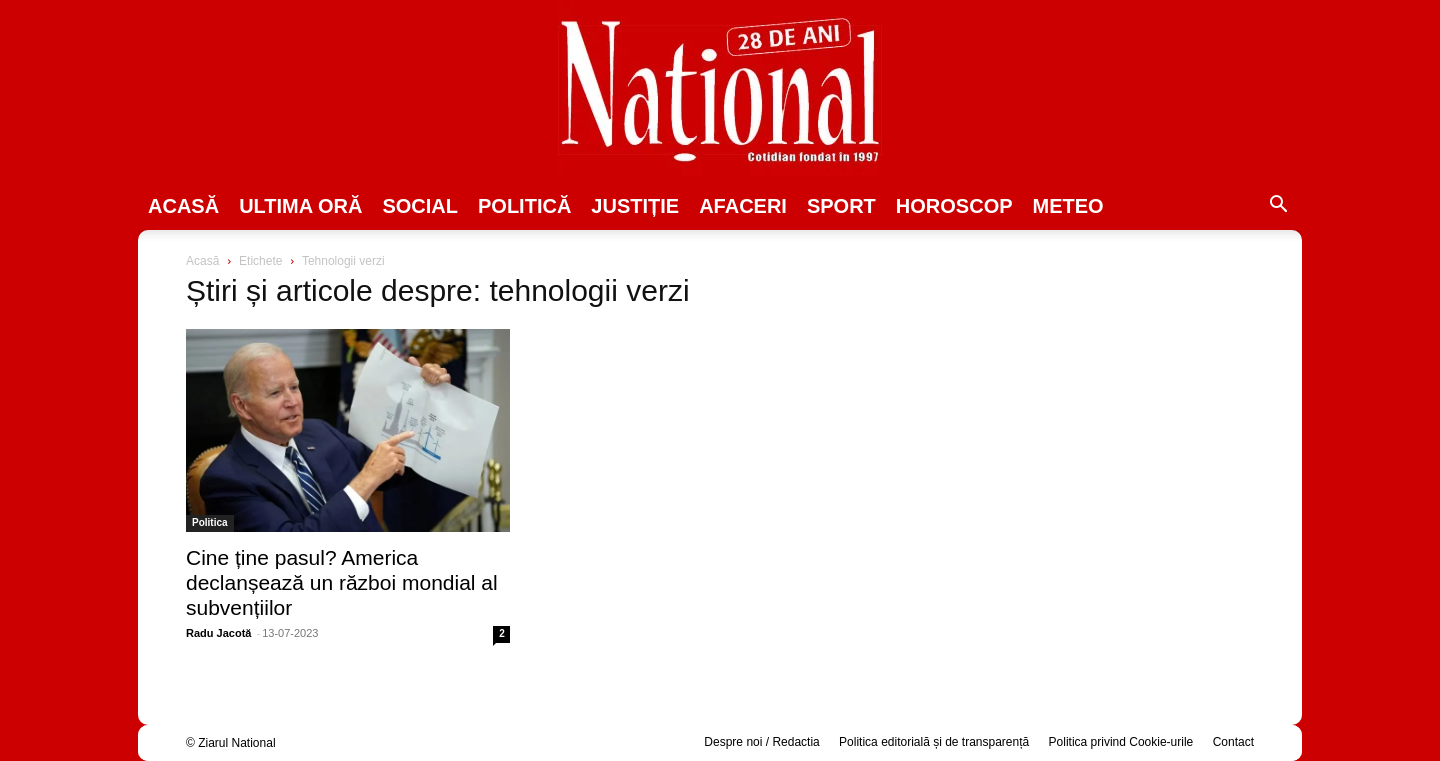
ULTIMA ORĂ (300, 206)
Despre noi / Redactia (761, 742)
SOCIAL (420, 206)
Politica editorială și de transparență (934, 742)
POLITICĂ (524, 206)
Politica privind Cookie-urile (1121, 742)
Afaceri (743, 206)
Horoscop (954, 206)
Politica (210, 522)
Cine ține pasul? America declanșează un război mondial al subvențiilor (342, 582)
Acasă (183, 206)
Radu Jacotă (218, 633)
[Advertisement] (1092, 406)
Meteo (1068, 206)
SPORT (841, 206)
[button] (1278, 207)
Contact (1233, 742)
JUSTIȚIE (635, 206)
